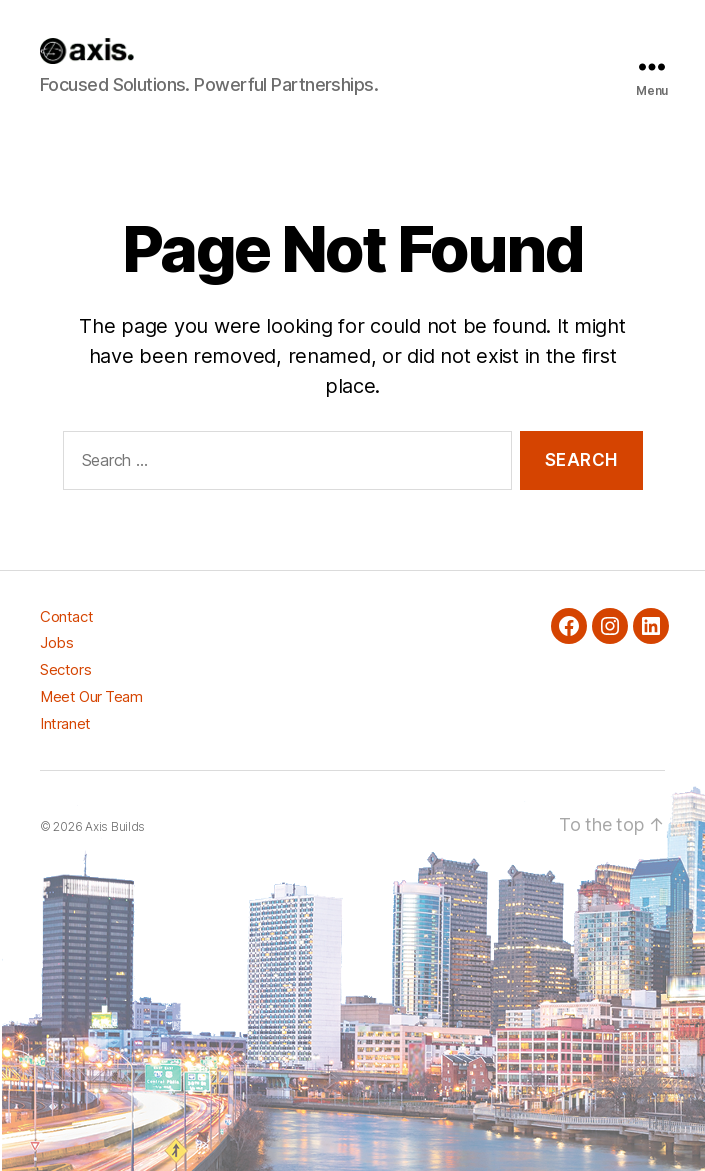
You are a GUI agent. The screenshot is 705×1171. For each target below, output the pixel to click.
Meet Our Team (91, 696)
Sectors (65, 669)
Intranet (65, 723)
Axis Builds (115, 826)
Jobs (56, 642)
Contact (66, 616)
